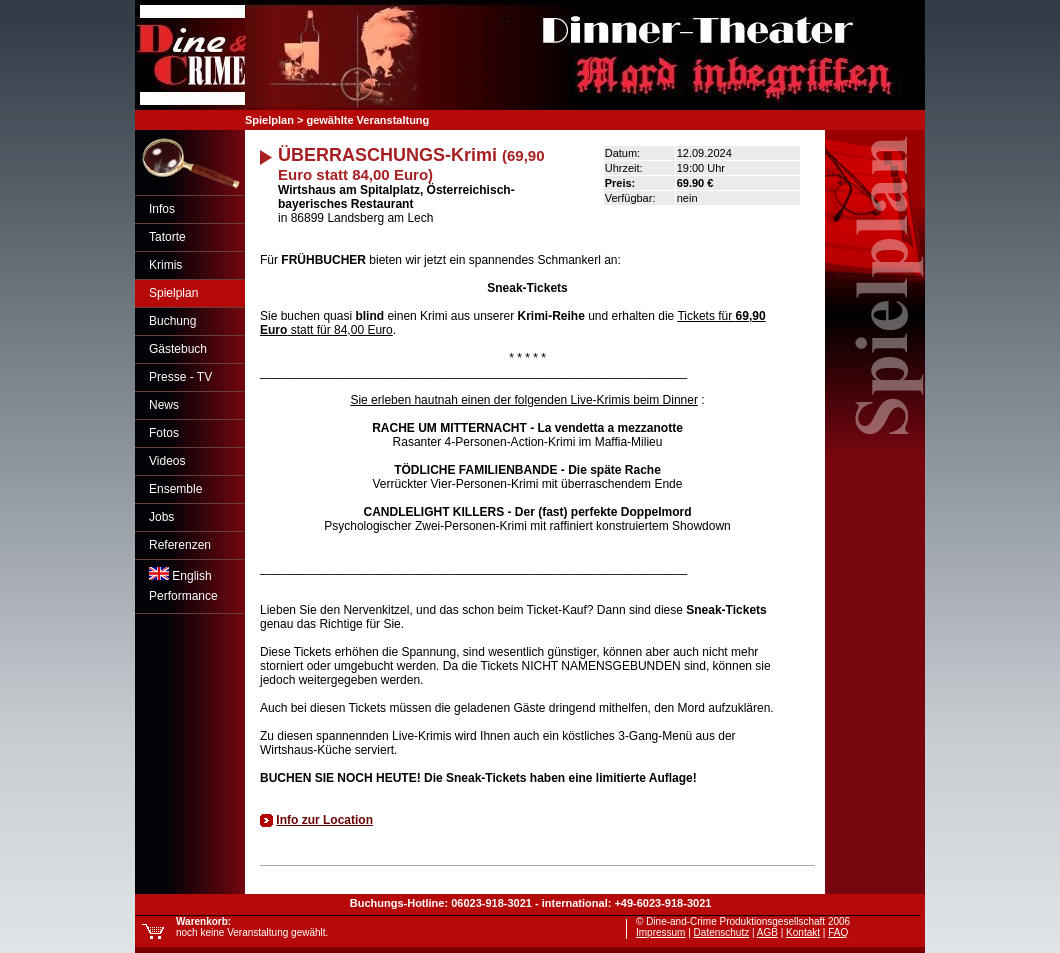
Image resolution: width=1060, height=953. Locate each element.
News (164, 405)
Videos (167, 461)
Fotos (164, 433)
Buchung (172, 321)
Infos (162, 209)
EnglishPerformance (183, 585)
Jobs (161, 517)
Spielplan (173, 293)
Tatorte (167, 237)
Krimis (165, 265)
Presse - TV (180, 377)
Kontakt (803, 932)
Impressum (660, 932)
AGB (767, 932)
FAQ (838, 932)
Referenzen (180, 545)
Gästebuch (178, 349)
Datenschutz (722, 932)
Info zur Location (324, 820)
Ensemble (175, 489)
